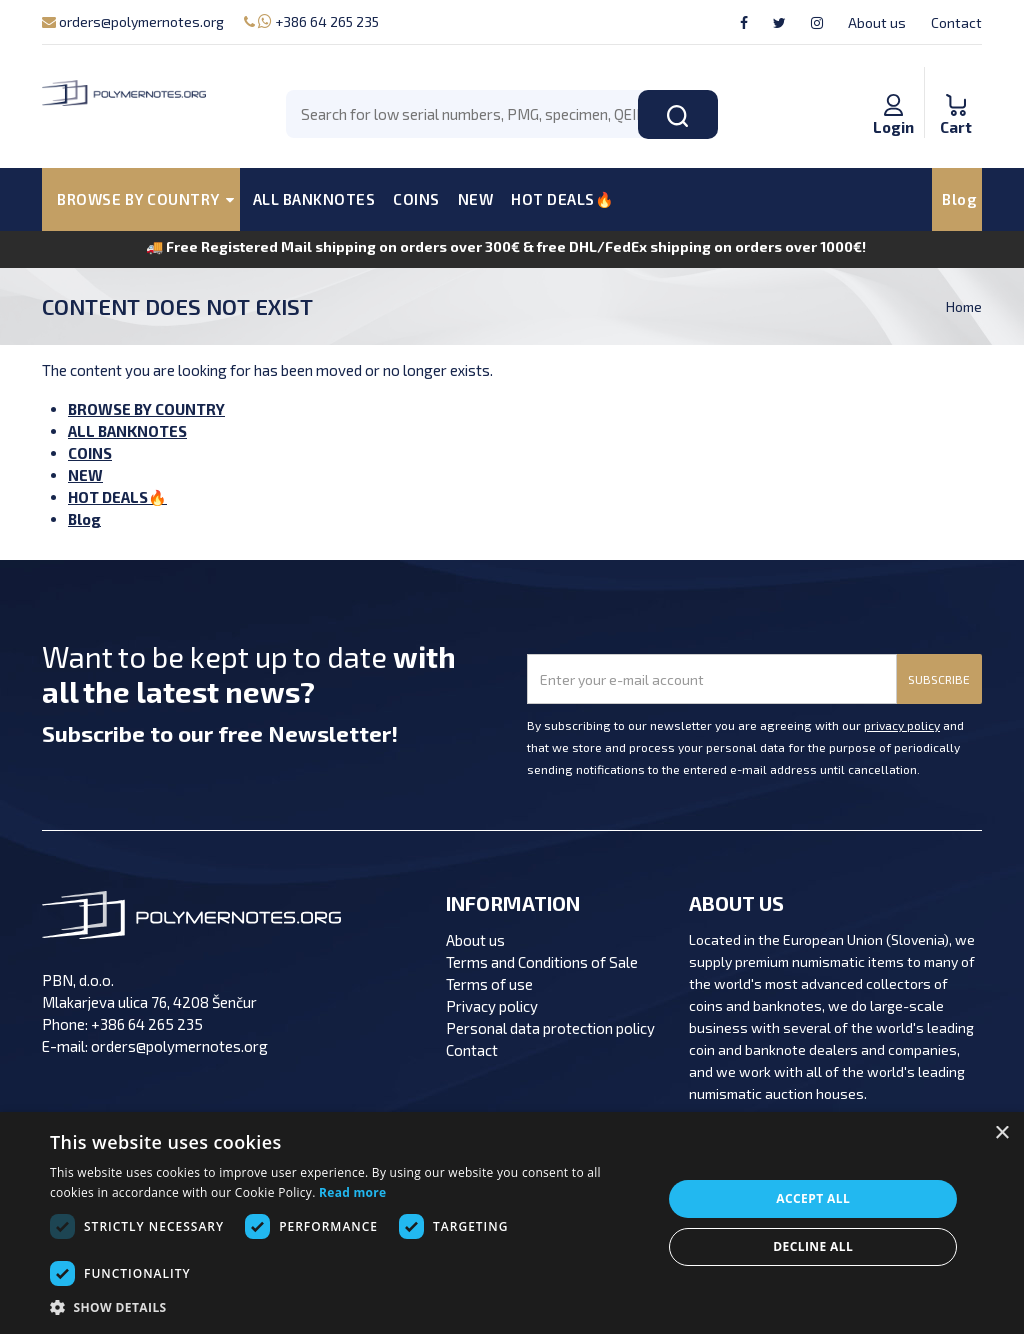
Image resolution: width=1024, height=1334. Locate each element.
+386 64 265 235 (311, 21)
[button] (347, 1308)
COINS (416, 199)
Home (964, 306)
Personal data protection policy (550, 1028)
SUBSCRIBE (939, 679)
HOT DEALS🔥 (562, 199)
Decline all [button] (813, 1246)
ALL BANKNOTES (314, 199)
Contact (956, 22)
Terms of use (489, 984)
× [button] (1001, 1133)
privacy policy (902, 725)
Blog (959, 199)
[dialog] (512, 1223)
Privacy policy (492, 1006)
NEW (476, 199)
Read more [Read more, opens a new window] (352, 1192)
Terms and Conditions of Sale (542, 962)
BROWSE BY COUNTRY (146, 409)
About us (877, 22)
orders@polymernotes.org (133, 21)
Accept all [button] (813, 1198)
